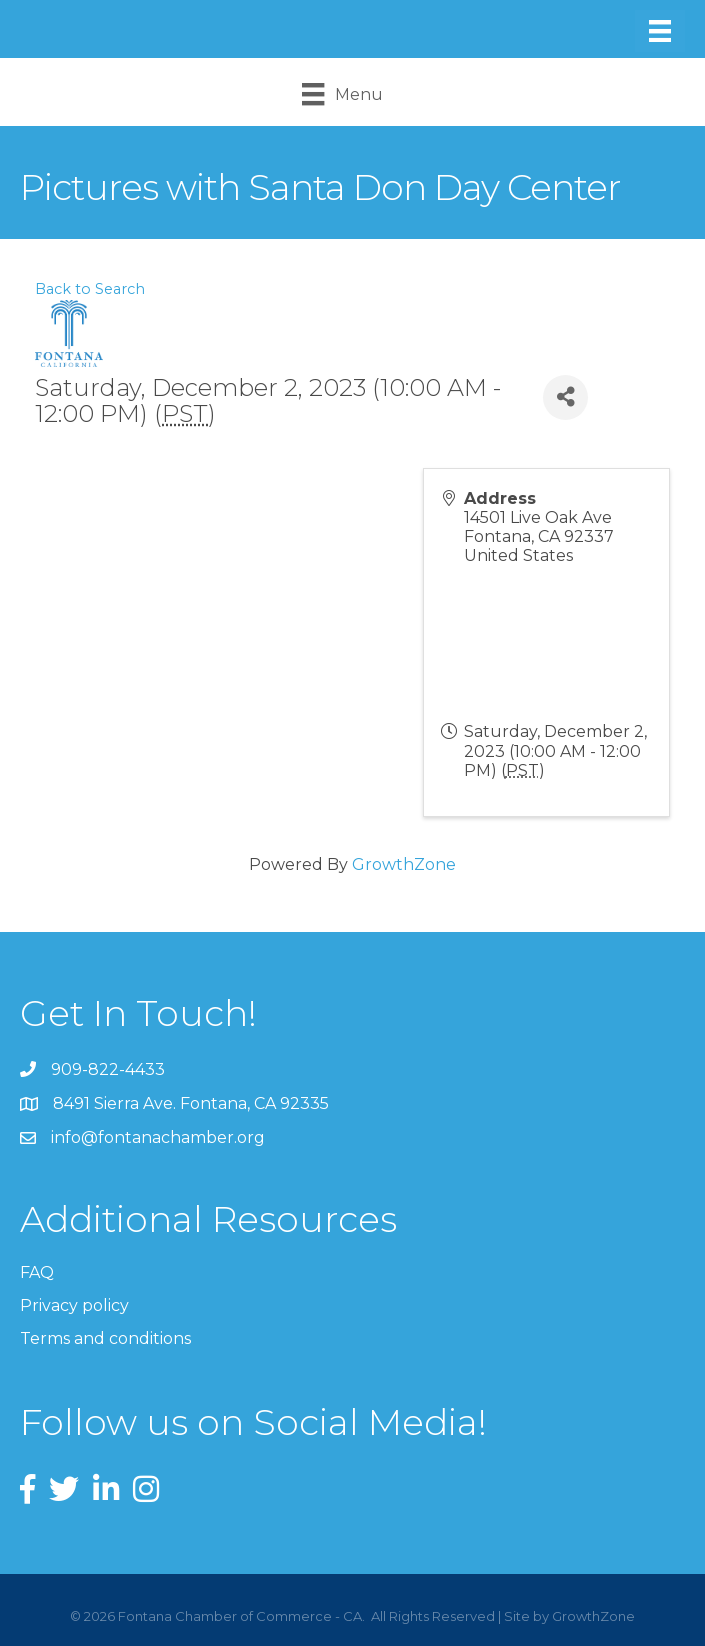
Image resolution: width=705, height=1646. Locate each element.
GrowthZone (404, 864)
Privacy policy (74, 1305)
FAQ (37, 1272)
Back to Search (90, 289)
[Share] (565, 397)
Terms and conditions (105, 1338)
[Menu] (660, 31)
